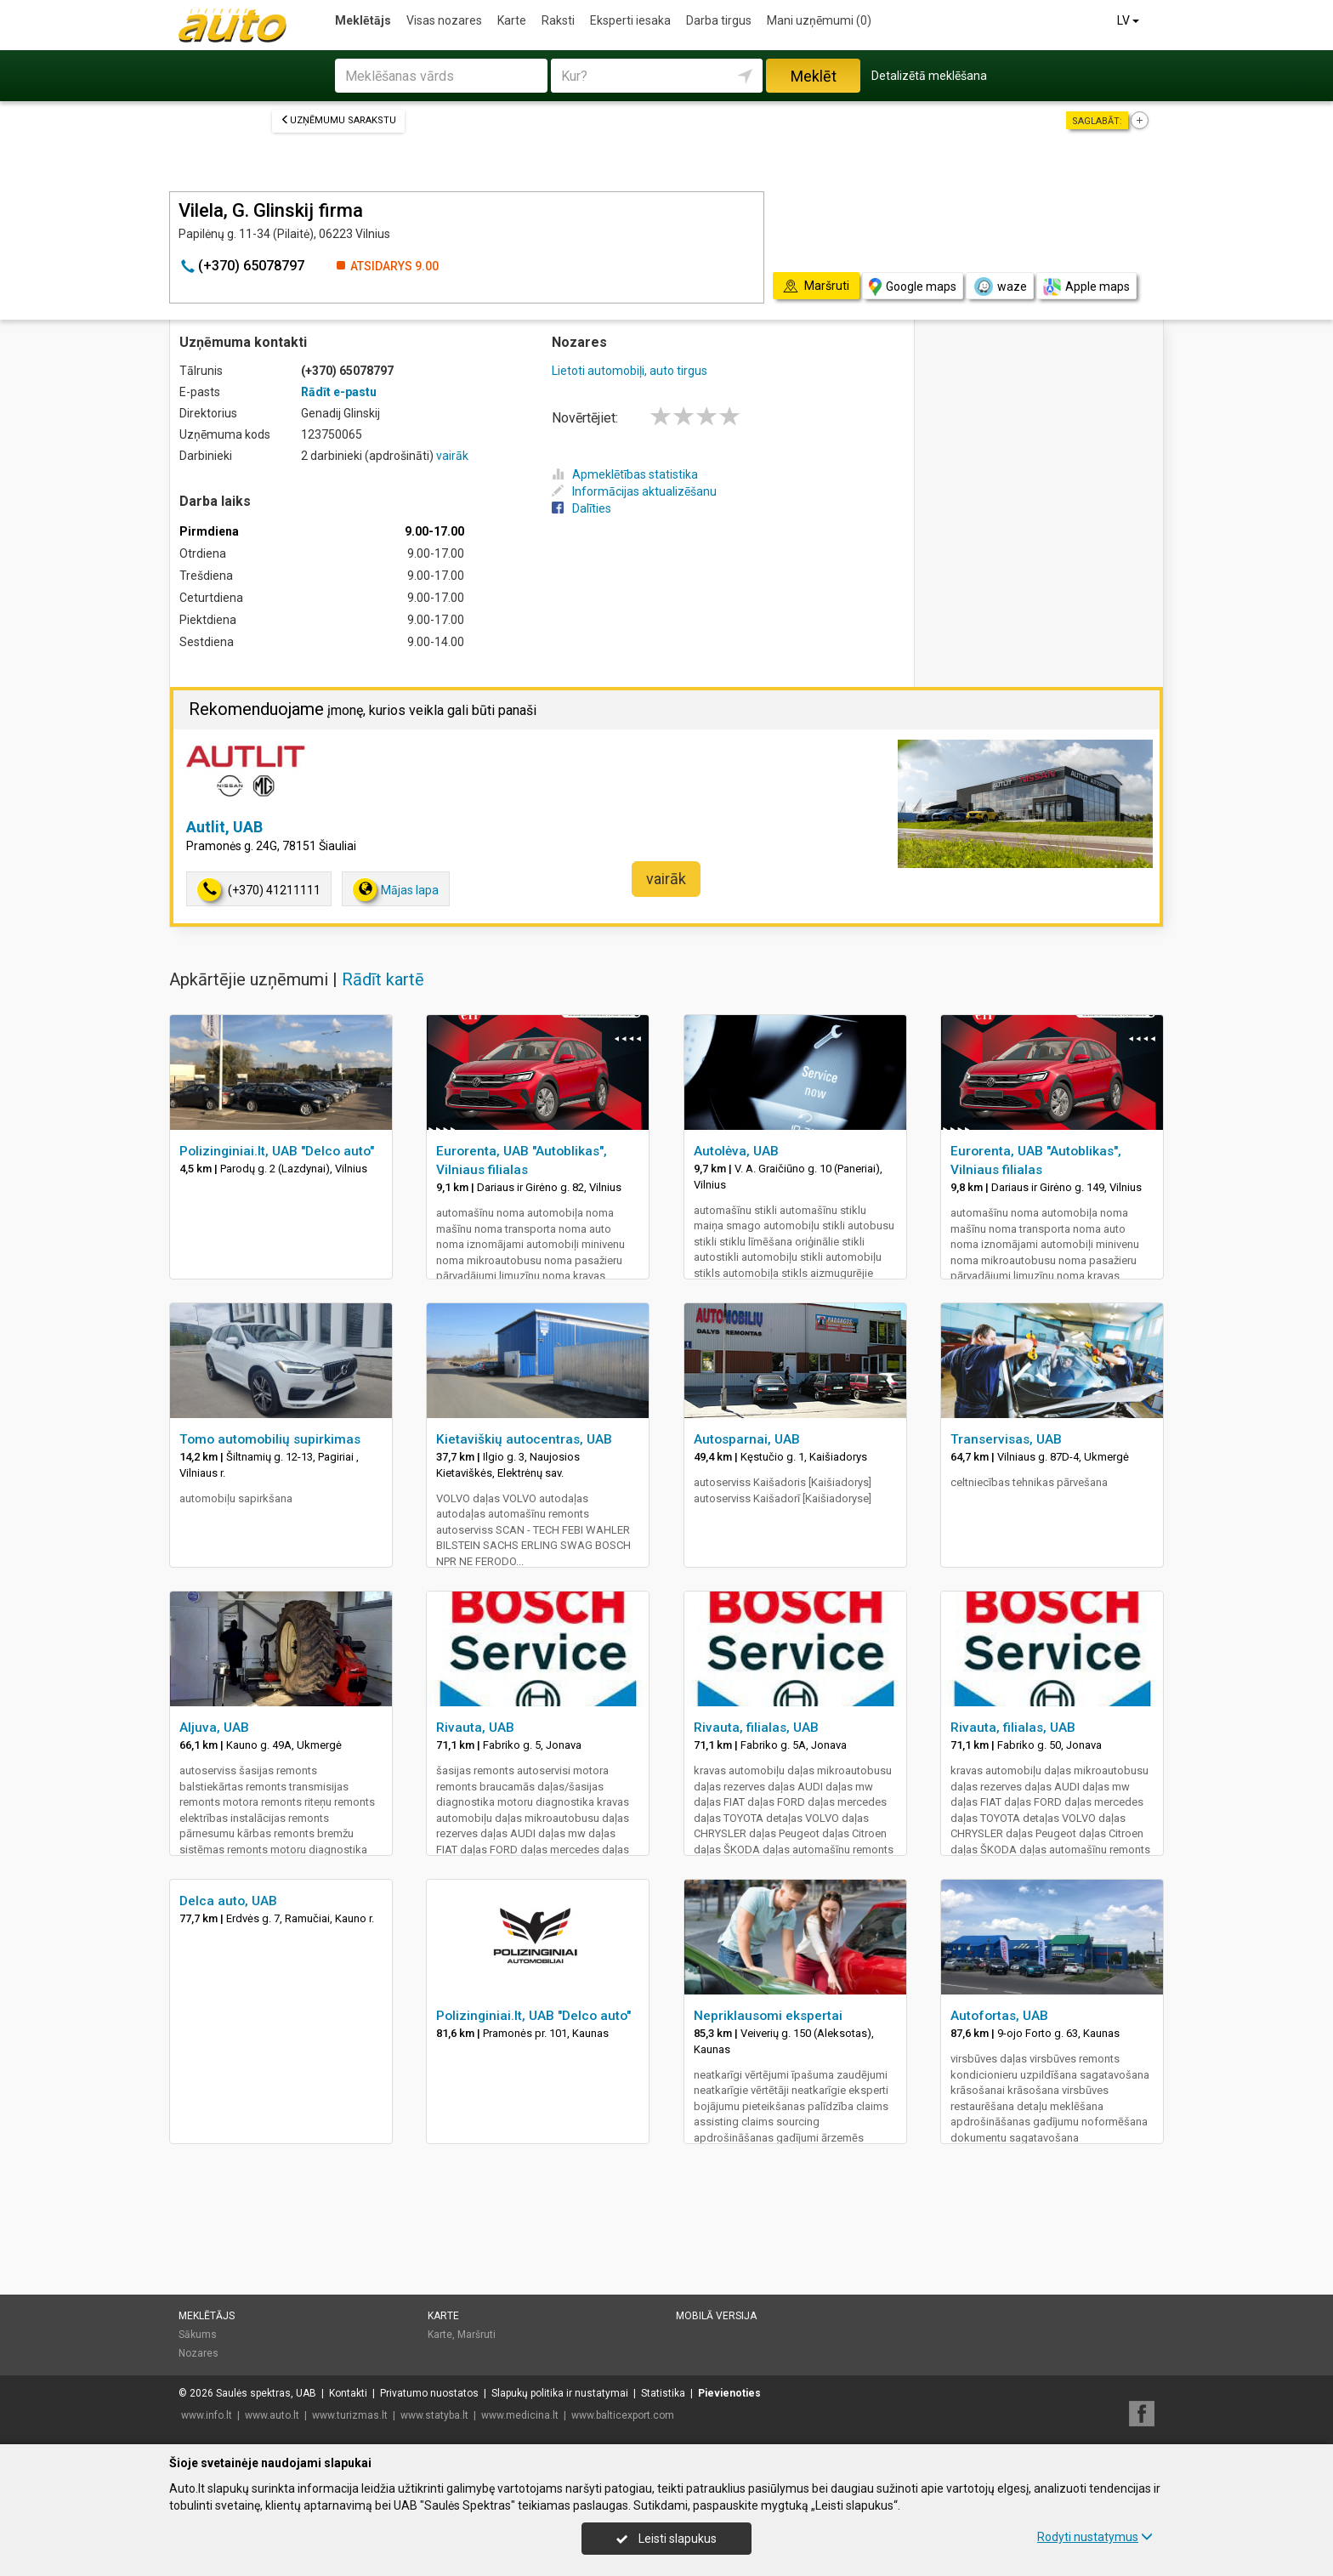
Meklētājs (363, 20)
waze (1000, 286)
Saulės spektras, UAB (266, 2393)
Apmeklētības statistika (625, 474)
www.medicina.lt (520, 2415)
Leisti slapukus (666, 2538)
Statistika (663, 2393)
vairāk (452, 455)
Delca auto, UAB (228, 1901)
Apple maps (1086, 287)
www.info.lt (206, 2415)
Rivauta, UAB (475, 1727)
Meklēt (814, 76)
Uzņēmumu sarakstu (338, 120)
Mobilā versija (716, 2316)
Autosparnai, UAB (747, 1439)
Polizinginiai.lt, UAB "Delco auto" (276, 1151)
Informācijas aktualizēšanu (634, 491)
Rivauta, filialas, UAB (756, 1727)
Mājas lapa (396, 889)
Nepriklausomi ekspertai (768, 2015)
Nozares (198, 2353)
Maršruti (476, 2335)
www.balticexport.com (622, 2415)
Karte (511, 20)
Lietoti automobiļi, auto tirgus (629, 370)
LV (1129, 20)
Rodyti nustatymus (1095, 2537)
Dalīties (581, 508)
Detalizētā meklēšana (929, 75)
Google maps (912, 287)
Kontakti (348, 2393)
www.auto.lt (272, 2415)
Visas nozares (444, 20)
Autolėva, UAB (736, 1151)
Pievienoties (729, 2393)
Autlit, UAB (224, 827)
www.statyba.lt (434, 2415)
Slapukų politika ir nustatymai (559, 2393)
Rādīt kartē (383, 979)
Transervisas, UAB (1006, 1439)
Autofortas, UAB (999, 2015)
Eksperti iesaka (630, 20)
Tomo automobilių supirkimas (269, 1439)
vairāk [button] (666, 879)
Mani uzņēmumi (819, 20)
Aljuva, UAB (214, 1727)
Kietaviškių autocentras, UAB (524, 1439)
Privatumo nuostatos (429, 2393)
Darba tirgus (719, 20)
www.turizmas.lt (350, 2415)
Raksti (558, 20)
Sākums (198, 2335)
